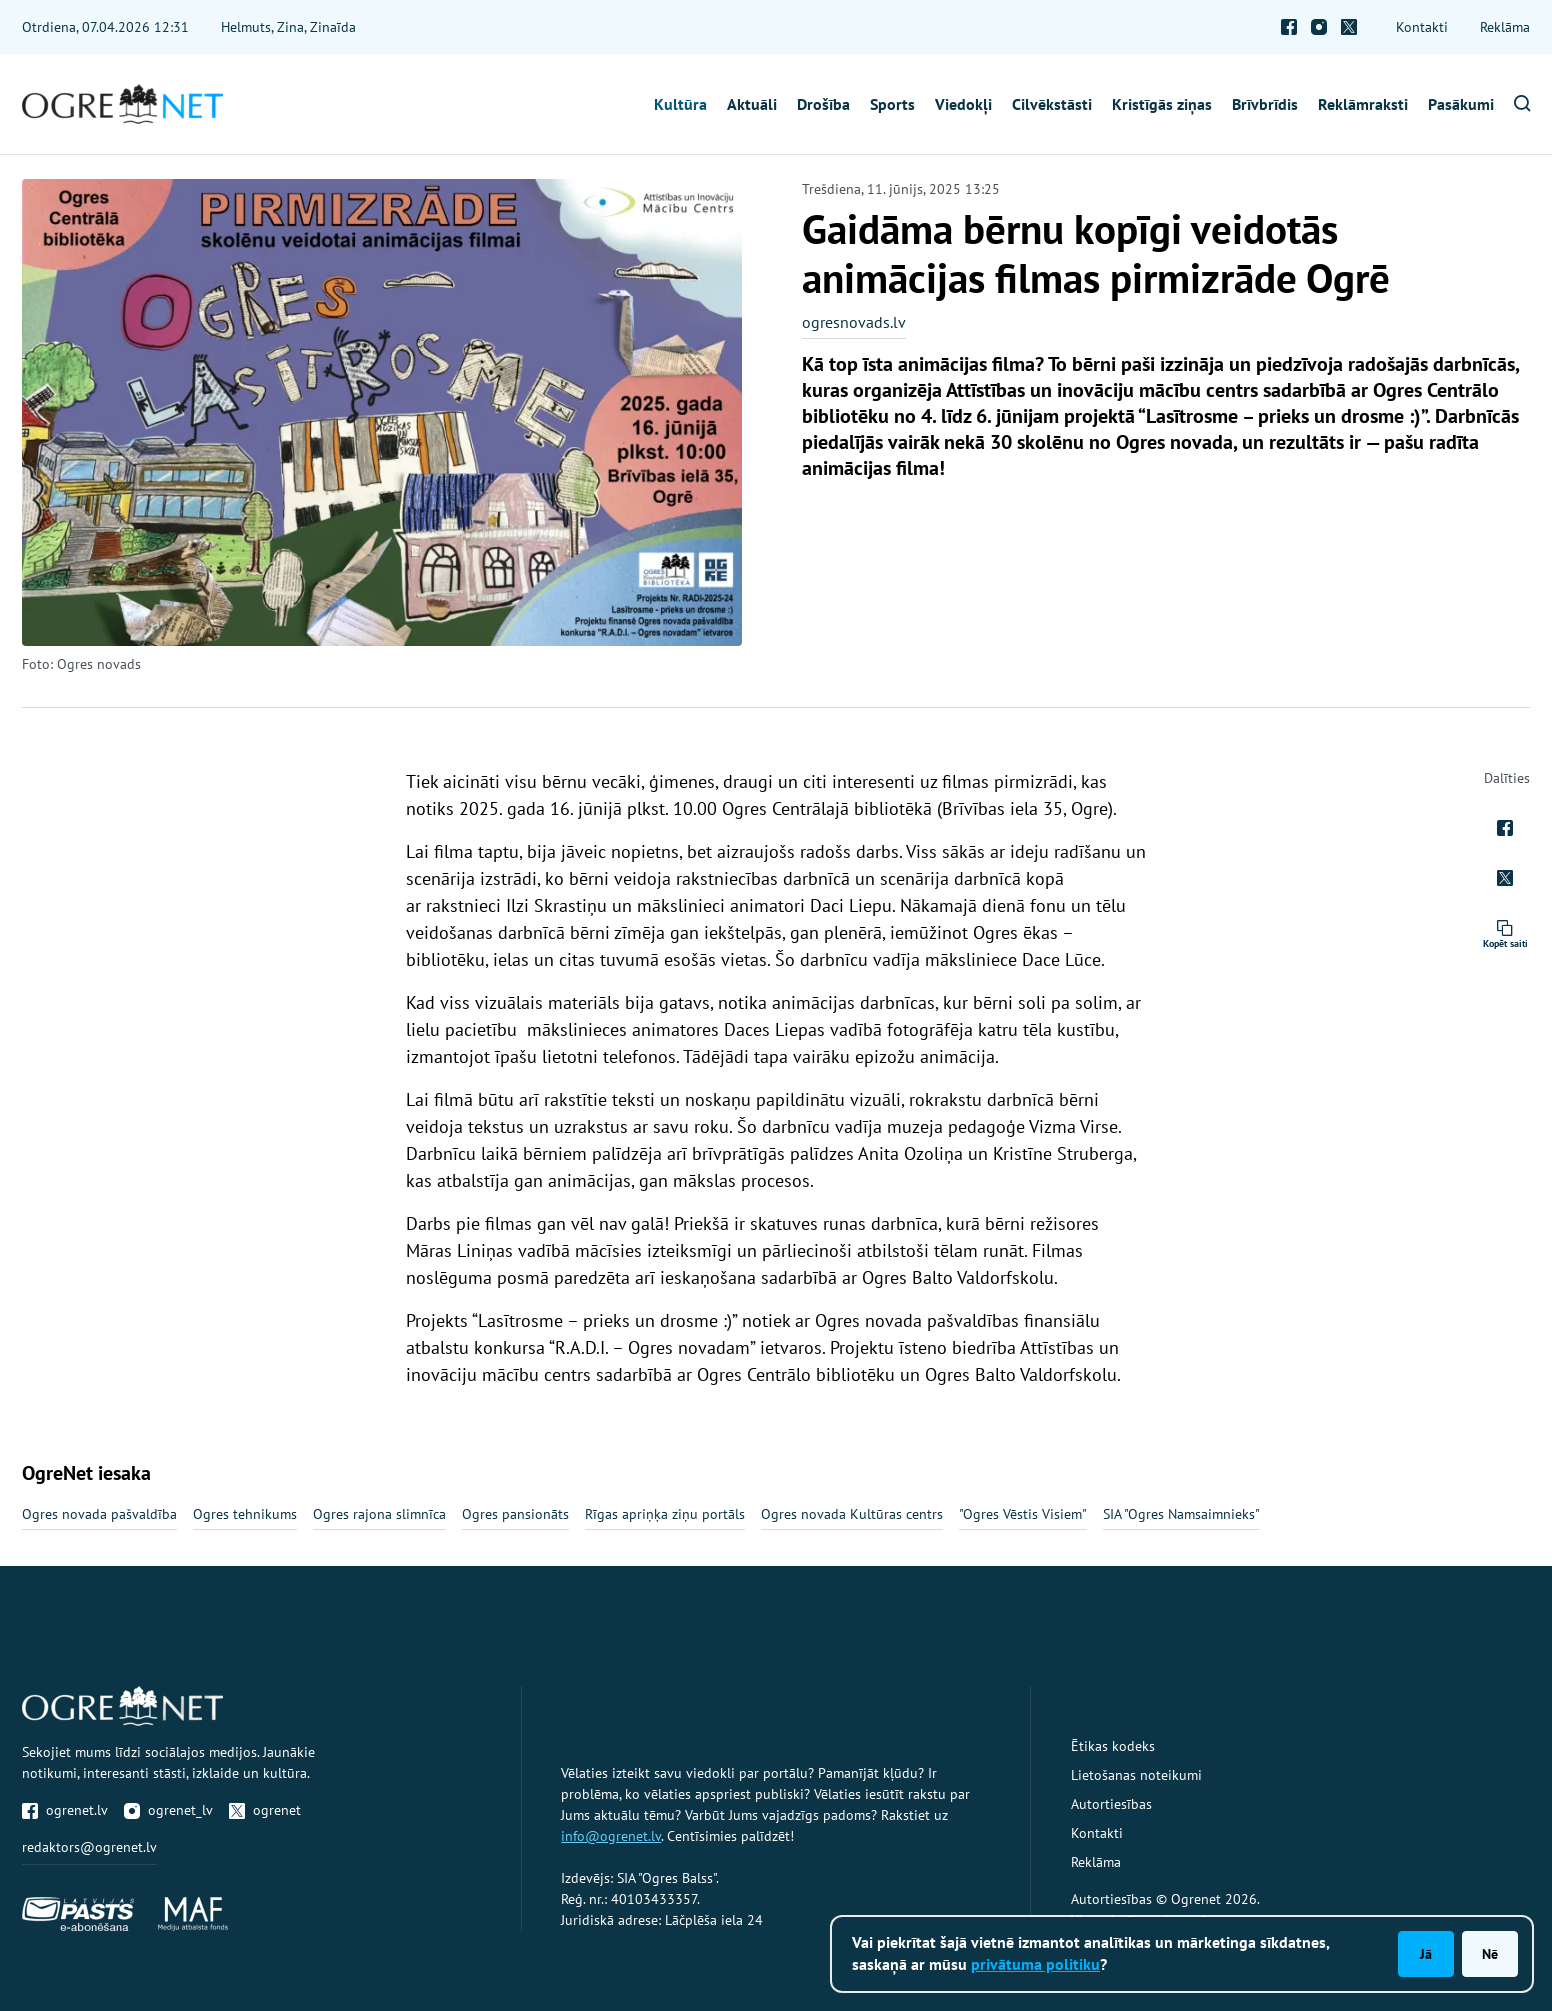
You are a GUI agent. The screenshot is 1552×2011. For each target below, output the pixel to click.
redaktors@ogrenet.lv (89, 1847)
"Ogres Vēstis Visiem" (1023, 1514)
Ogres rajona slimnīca (379, 1514)
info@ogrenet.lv (611, 1836)
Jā (1426, 1954)
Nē (1490, 1954)
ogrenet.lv (65, 1810)
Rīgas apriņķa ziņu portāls (665, 1514)
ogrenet (265, 1810)
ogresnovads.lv (854, 322)
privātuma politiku (1035, 1964)
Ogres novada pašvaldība (99, 1514)
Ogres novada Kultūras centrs (852, 1514)
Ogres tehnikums (245, 1514)
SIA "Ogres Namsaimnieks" (1181, 1514)
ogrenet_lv (168, 1810)
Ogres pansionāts (515, 1514)
